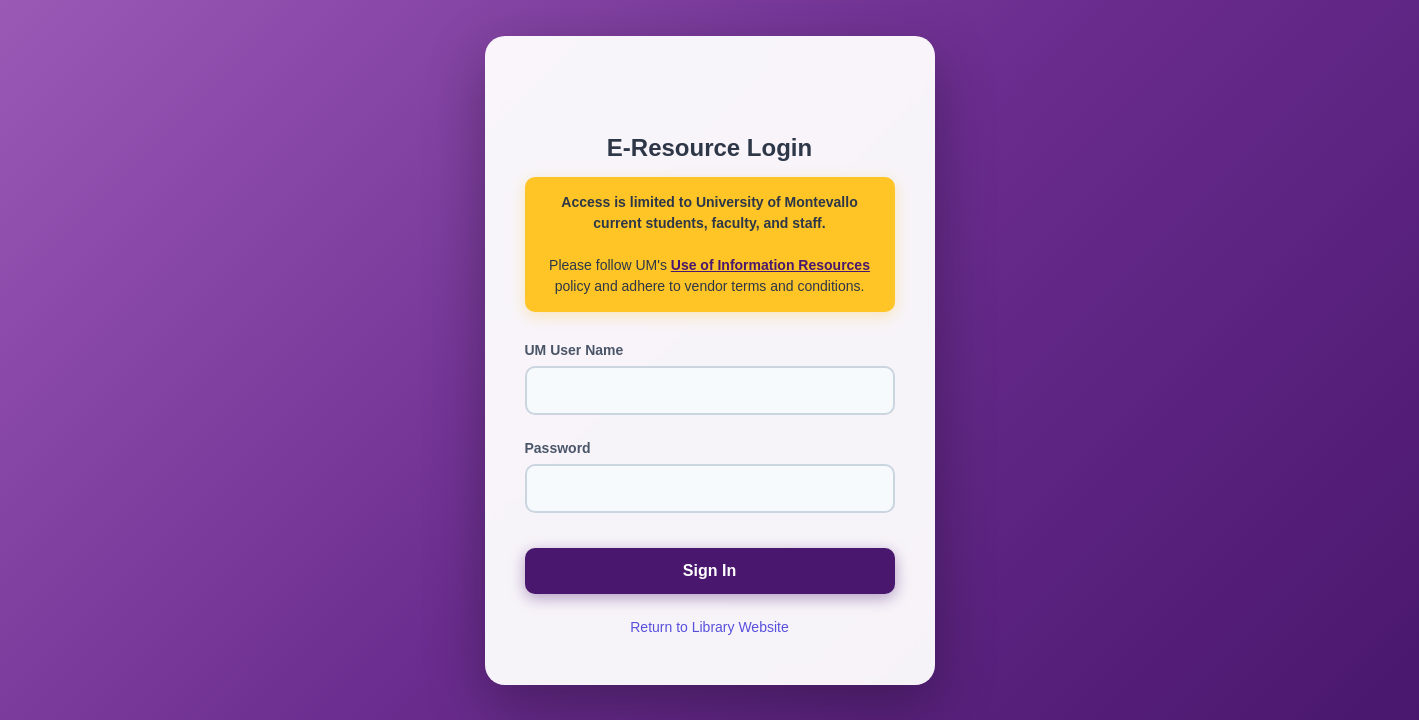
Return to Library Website (709, 627)
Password (558, 448)
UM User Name (574, 350)
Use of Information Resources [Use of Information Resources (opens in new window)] (770, 265)
